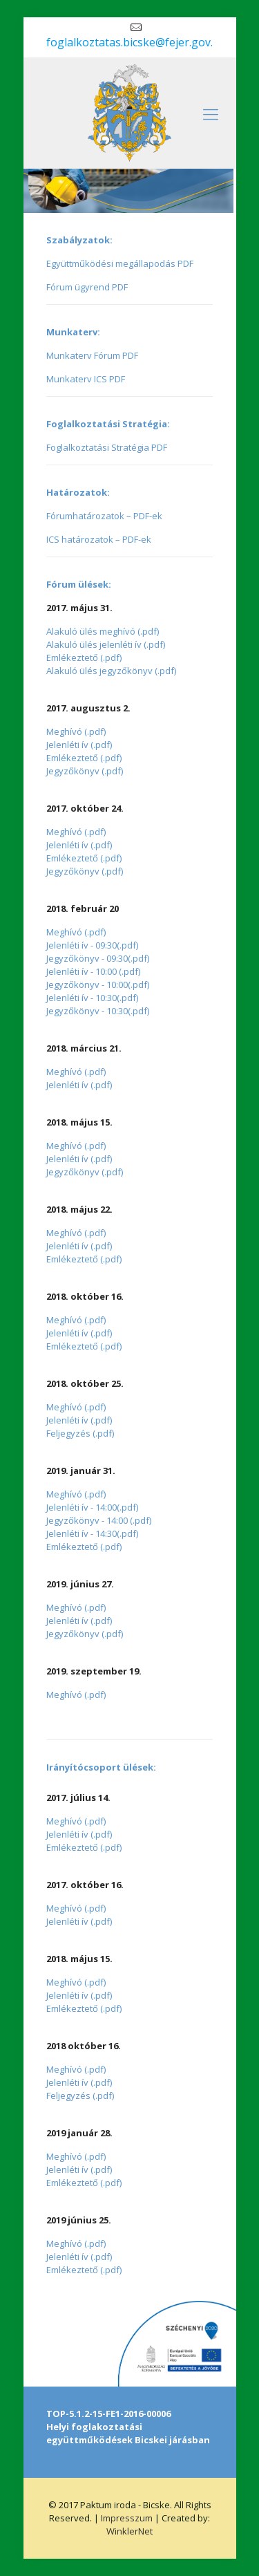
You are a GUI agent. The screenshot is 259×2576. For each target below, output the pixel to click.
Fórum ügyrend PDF (87, 287)
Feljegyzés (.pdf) (80, 1433)
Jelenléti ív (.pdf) (79, 744)
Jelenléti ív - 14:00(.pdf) (92, 1507)
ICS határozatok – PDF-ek (98, 539)
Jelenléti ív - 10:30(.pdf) (92, 997)
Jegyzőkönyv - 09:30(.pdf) (97, 958)
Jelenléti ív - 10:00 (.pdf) (93, 971)
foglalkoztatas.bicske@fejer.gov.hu (136, 42)
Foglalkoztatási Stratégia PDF (106, 447)
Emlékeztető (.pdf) (84, 657)
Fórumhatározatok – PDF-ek (104, 516)
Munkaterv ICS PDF (85, 379)
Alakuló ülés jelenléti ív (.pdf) (105, 644)
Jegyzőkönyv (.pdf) (84, 771)
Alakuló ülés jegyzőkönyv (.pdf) (111, 670)
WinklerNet (129, 2531)
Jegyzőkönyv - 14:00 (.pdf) (98, 1520)
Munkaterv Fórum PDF (92, 355)
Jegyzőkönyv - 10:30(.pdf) (97, 1011)
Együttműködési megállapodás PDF (119, 263)
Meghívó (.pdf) (76, 731)
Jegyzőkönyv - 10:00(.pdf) (97, 984)
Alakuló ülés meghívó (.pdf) (102, 631)
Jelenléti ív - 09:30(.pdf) (92, 945)
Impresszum (128, 2518)
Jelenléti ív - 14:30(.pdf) (92, 1533)
